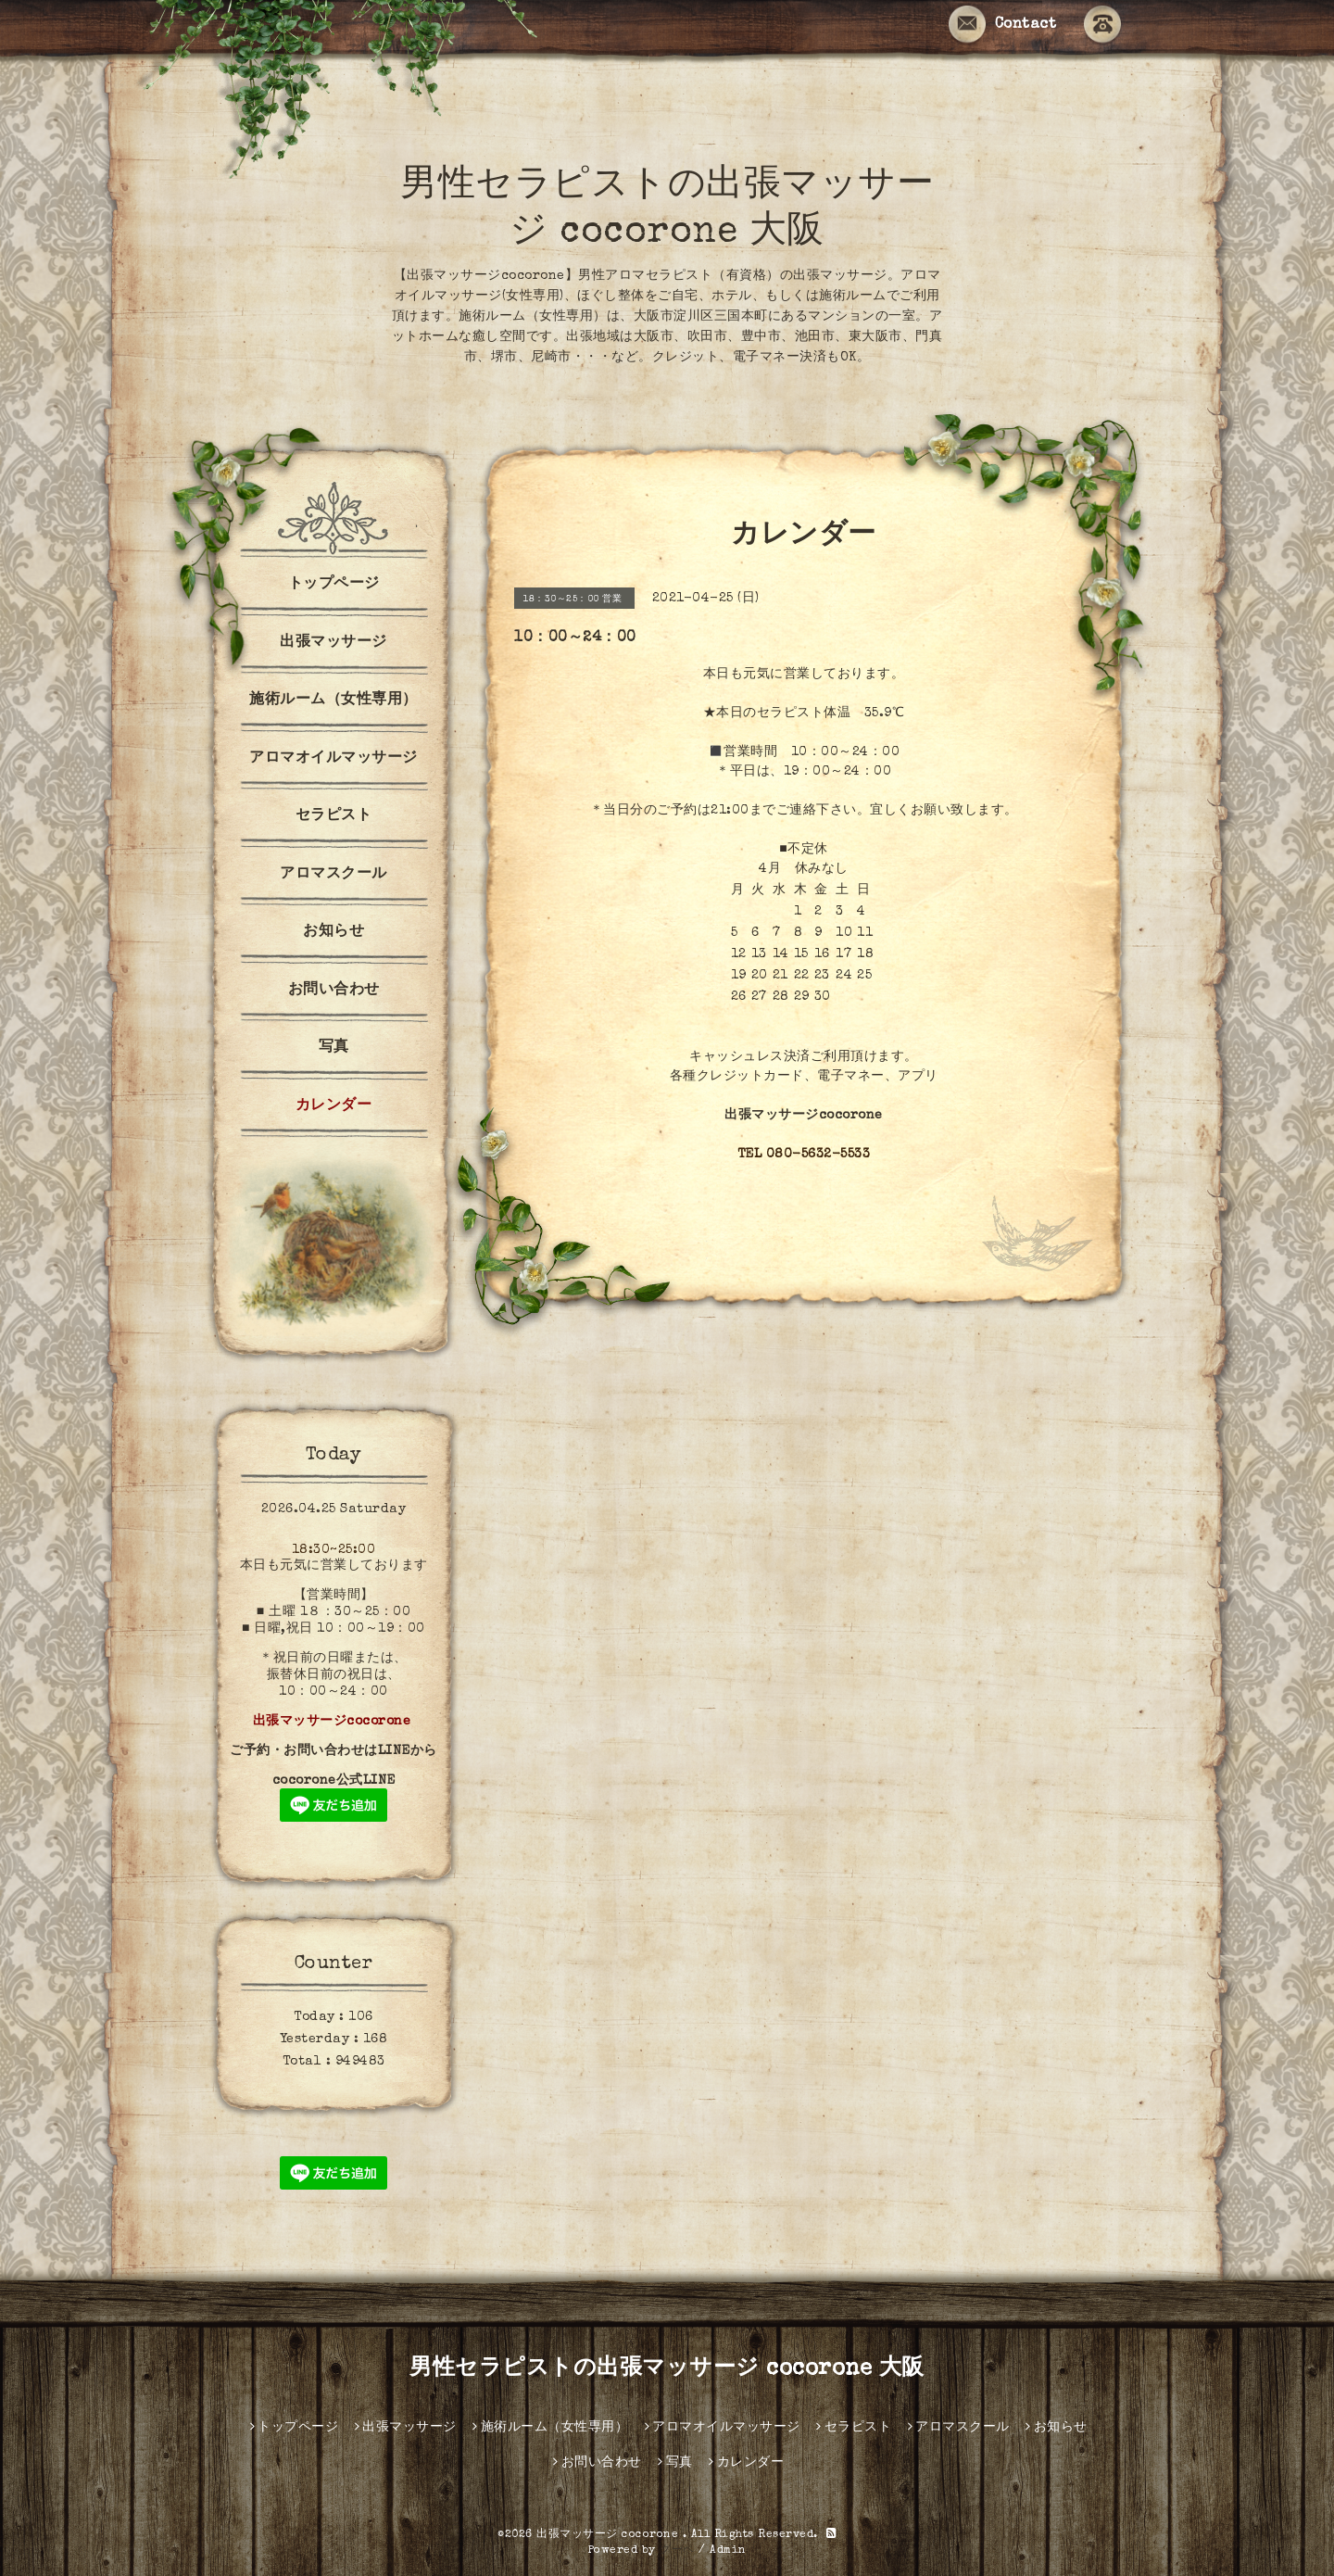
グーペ (677, 2551)
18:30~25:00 (334, 1550)
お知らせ (333, 932)
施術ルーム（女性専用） (333, 700)
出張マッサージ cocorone (609, 2535)
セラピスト (334, 816)
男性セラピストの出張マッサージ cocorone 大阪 (667, 2369)
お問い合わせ (334, 990)
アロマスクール (333, 874)
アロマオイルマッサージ (333, 758)
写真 (334, 1048)
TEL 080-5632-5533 (804, 1154)
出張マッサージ (333, 643)
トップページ (334, 584)
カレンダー (334, 1106)
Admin (728, 2551)
